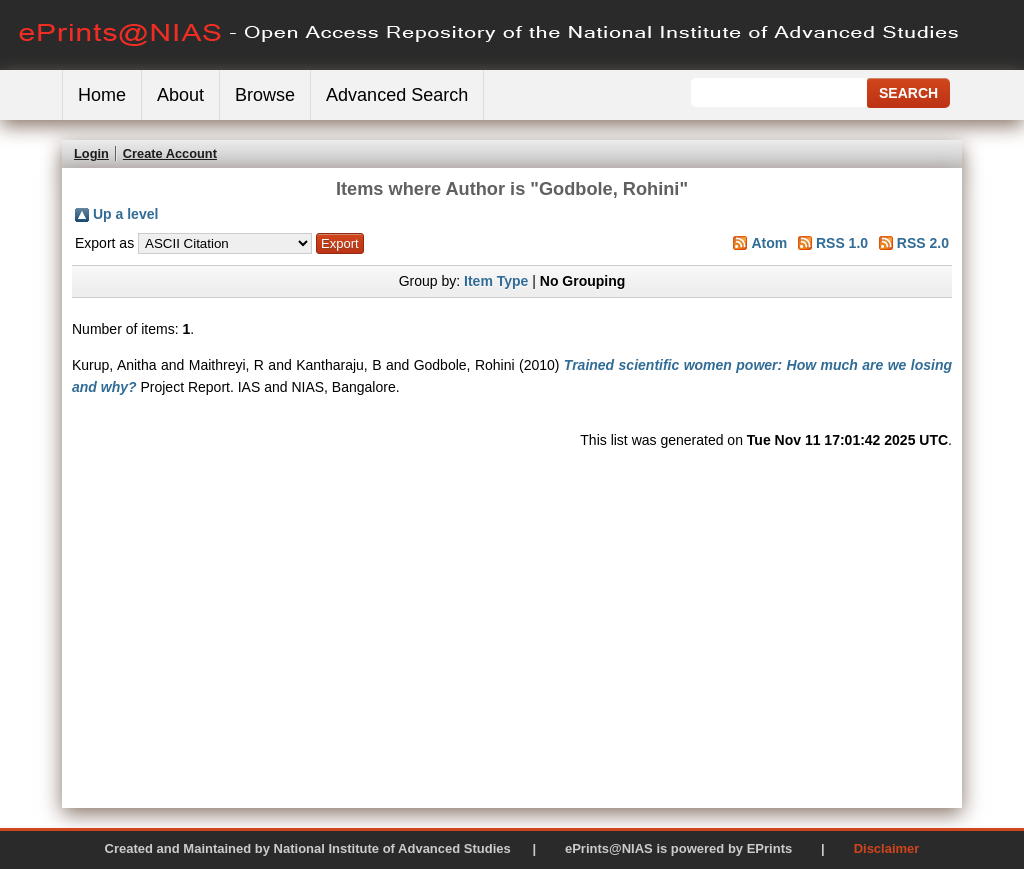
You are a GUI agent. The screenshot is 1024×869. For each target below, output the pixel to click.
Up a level (125, 214)
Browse (265, 95)
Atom (769, 243)
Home (102, 95)
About (180, 95)
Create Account (170, 153)
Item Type (496, 281)
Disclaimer (887, 848)
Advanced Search (397, 95)
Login (91, 153)
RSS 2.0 (923, 243)
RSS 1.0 (842, 243)
